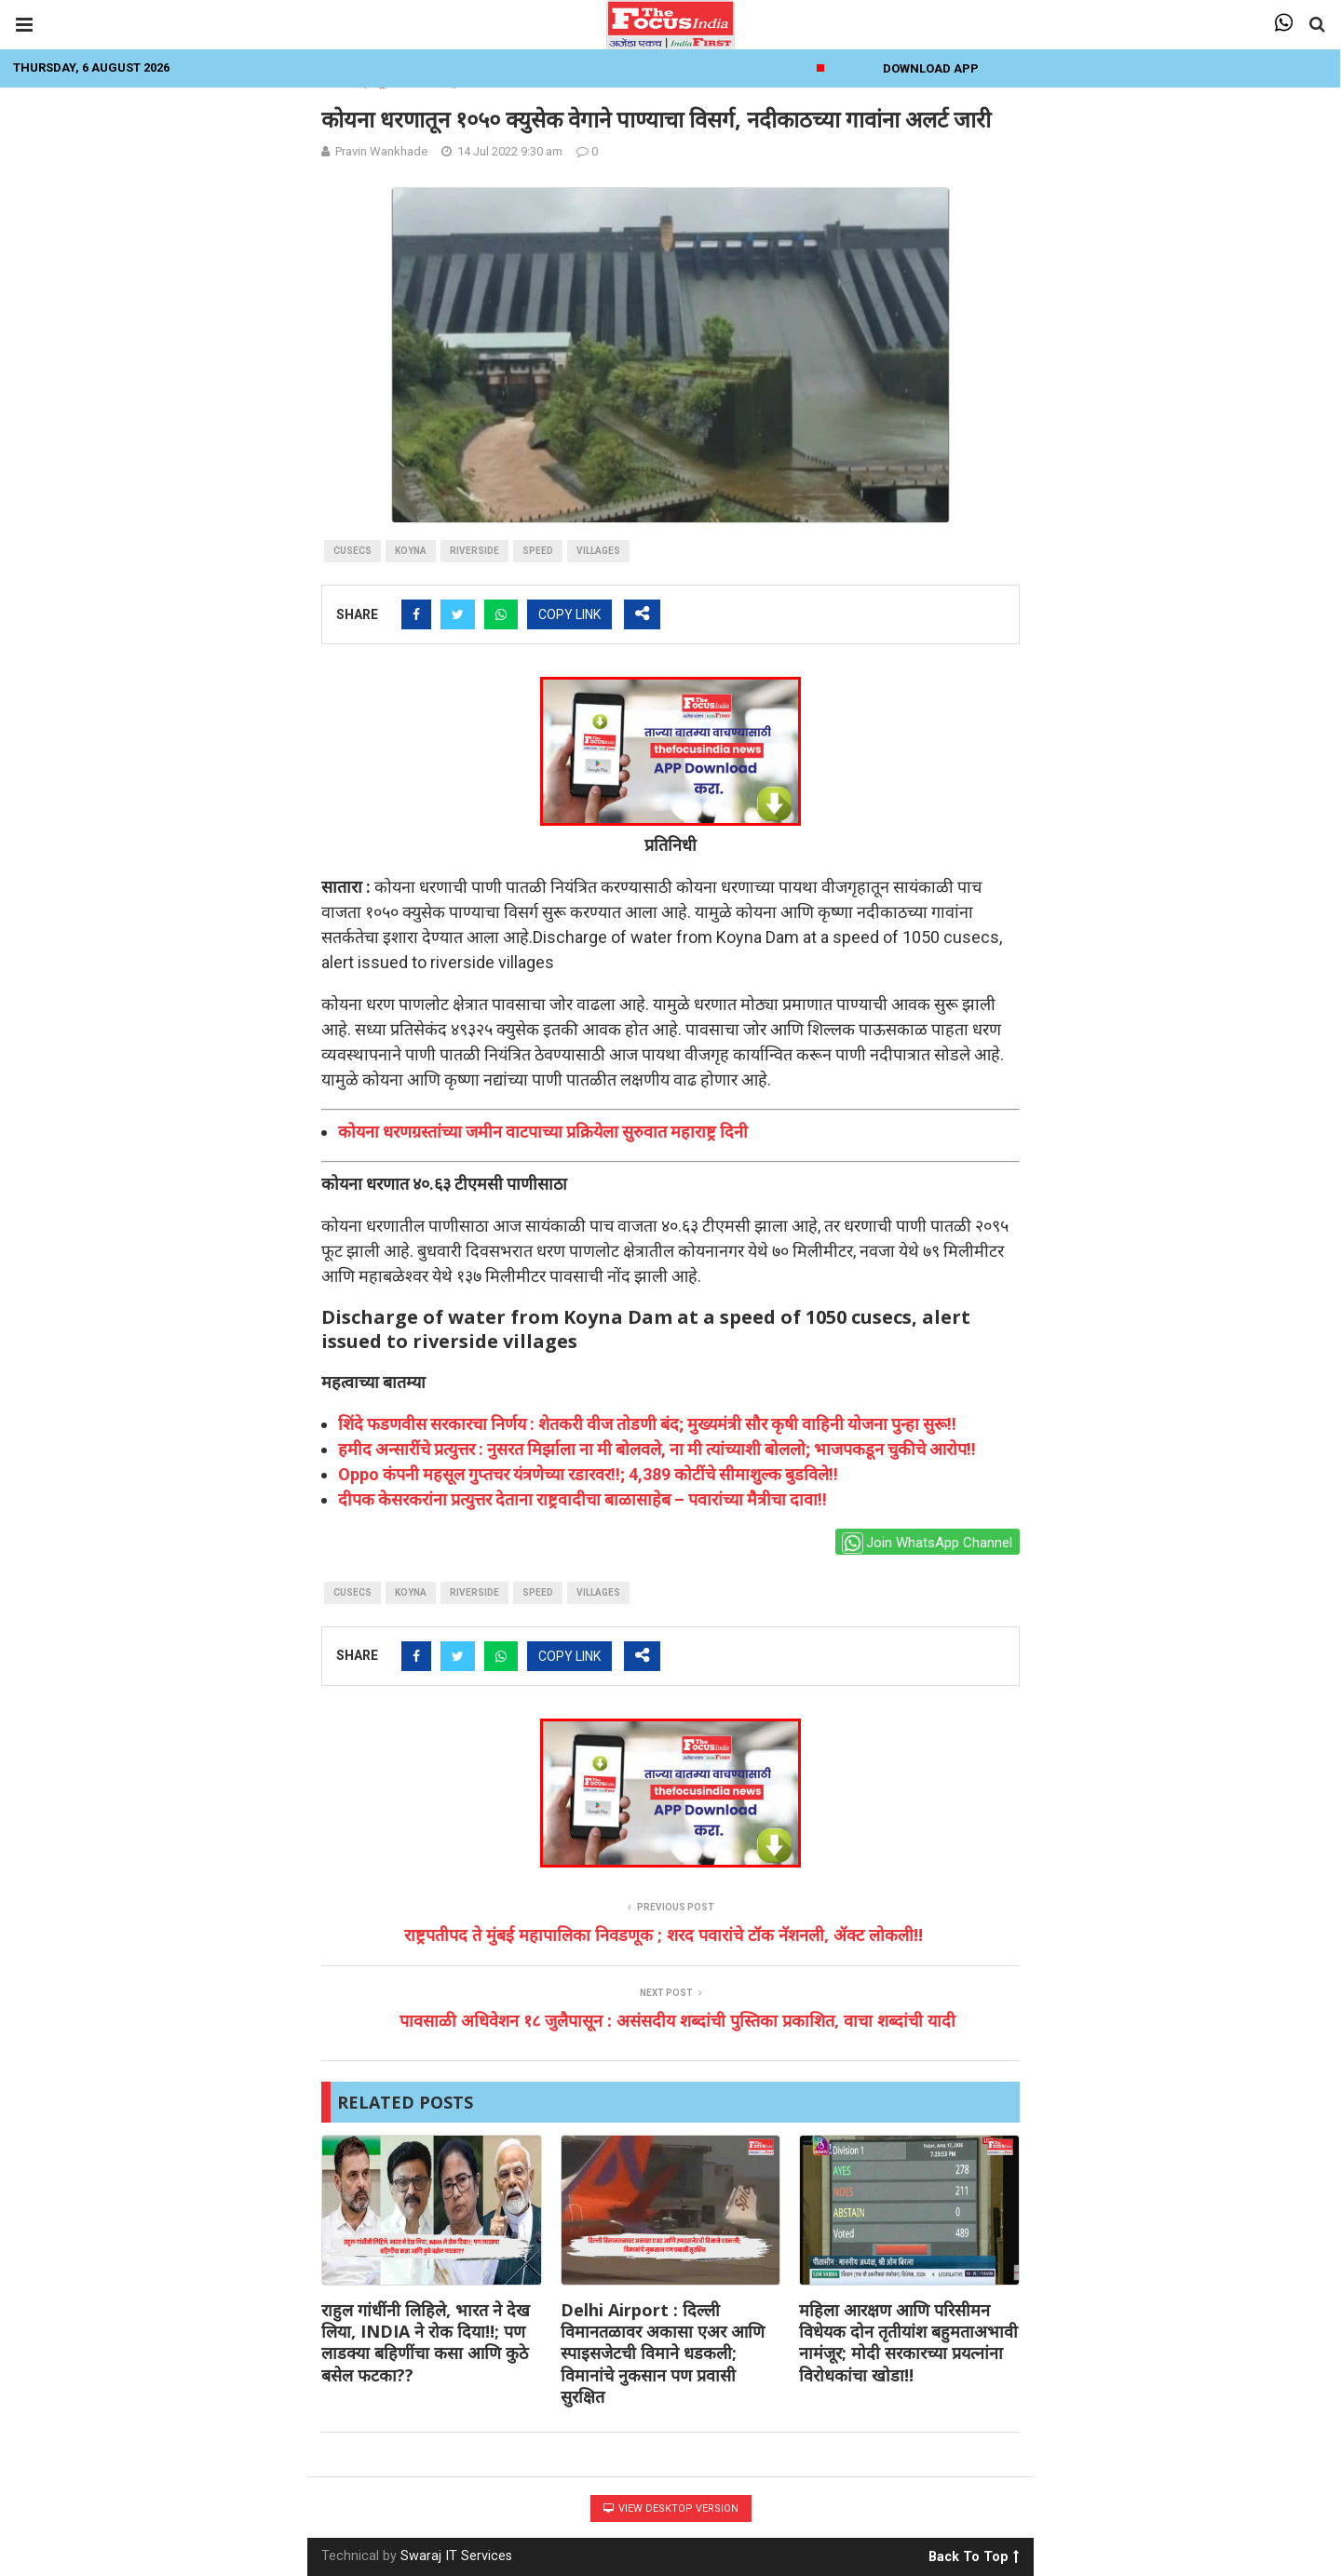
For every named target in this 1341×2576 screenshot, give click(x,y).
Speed (537, 551)
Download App (931, 68)
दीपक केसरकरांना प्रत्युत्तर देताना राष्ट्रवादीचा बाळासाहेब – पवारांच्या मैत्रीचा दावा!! (582, 1499)
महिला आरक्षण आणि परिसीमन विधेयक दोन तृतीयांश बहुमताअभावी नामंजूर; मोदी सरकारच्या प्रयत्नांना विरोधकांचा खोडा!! (908, 2342)
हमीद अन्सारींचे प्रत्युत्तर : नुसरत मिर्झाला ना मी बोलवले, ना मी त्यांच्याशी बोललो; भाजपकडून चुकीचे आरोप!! (657, 1449)
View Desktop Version (670, 2508)
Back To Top (973, 2553)
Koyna (411, 551)
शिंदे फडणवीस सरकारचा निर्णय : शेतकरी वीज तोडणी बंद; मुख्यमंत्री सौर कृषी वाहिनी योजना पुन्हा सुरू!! (647, 1424)
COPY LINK (569, 614)
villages (598, 551)
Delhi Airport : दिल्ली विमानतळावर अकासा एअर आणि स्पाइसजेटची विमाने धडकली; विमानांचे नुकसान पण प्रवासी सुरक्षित (663, 2353)
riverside (474, 551)
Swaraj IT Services (456, 2556)
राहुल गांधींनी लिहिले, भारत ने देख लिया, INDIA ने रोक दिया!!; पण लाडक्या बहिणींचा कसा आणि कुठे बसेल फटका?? (425, 2342)
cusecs (352, 551)
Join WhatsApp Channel (927, 1543)
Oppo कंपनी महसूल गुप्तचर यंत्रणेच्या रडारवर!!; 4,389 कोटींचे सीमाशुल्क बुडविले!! (588, 1474)
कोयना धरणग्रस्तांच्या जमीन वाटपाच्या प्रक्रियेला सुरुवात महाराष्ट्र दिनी (543, 1131)
